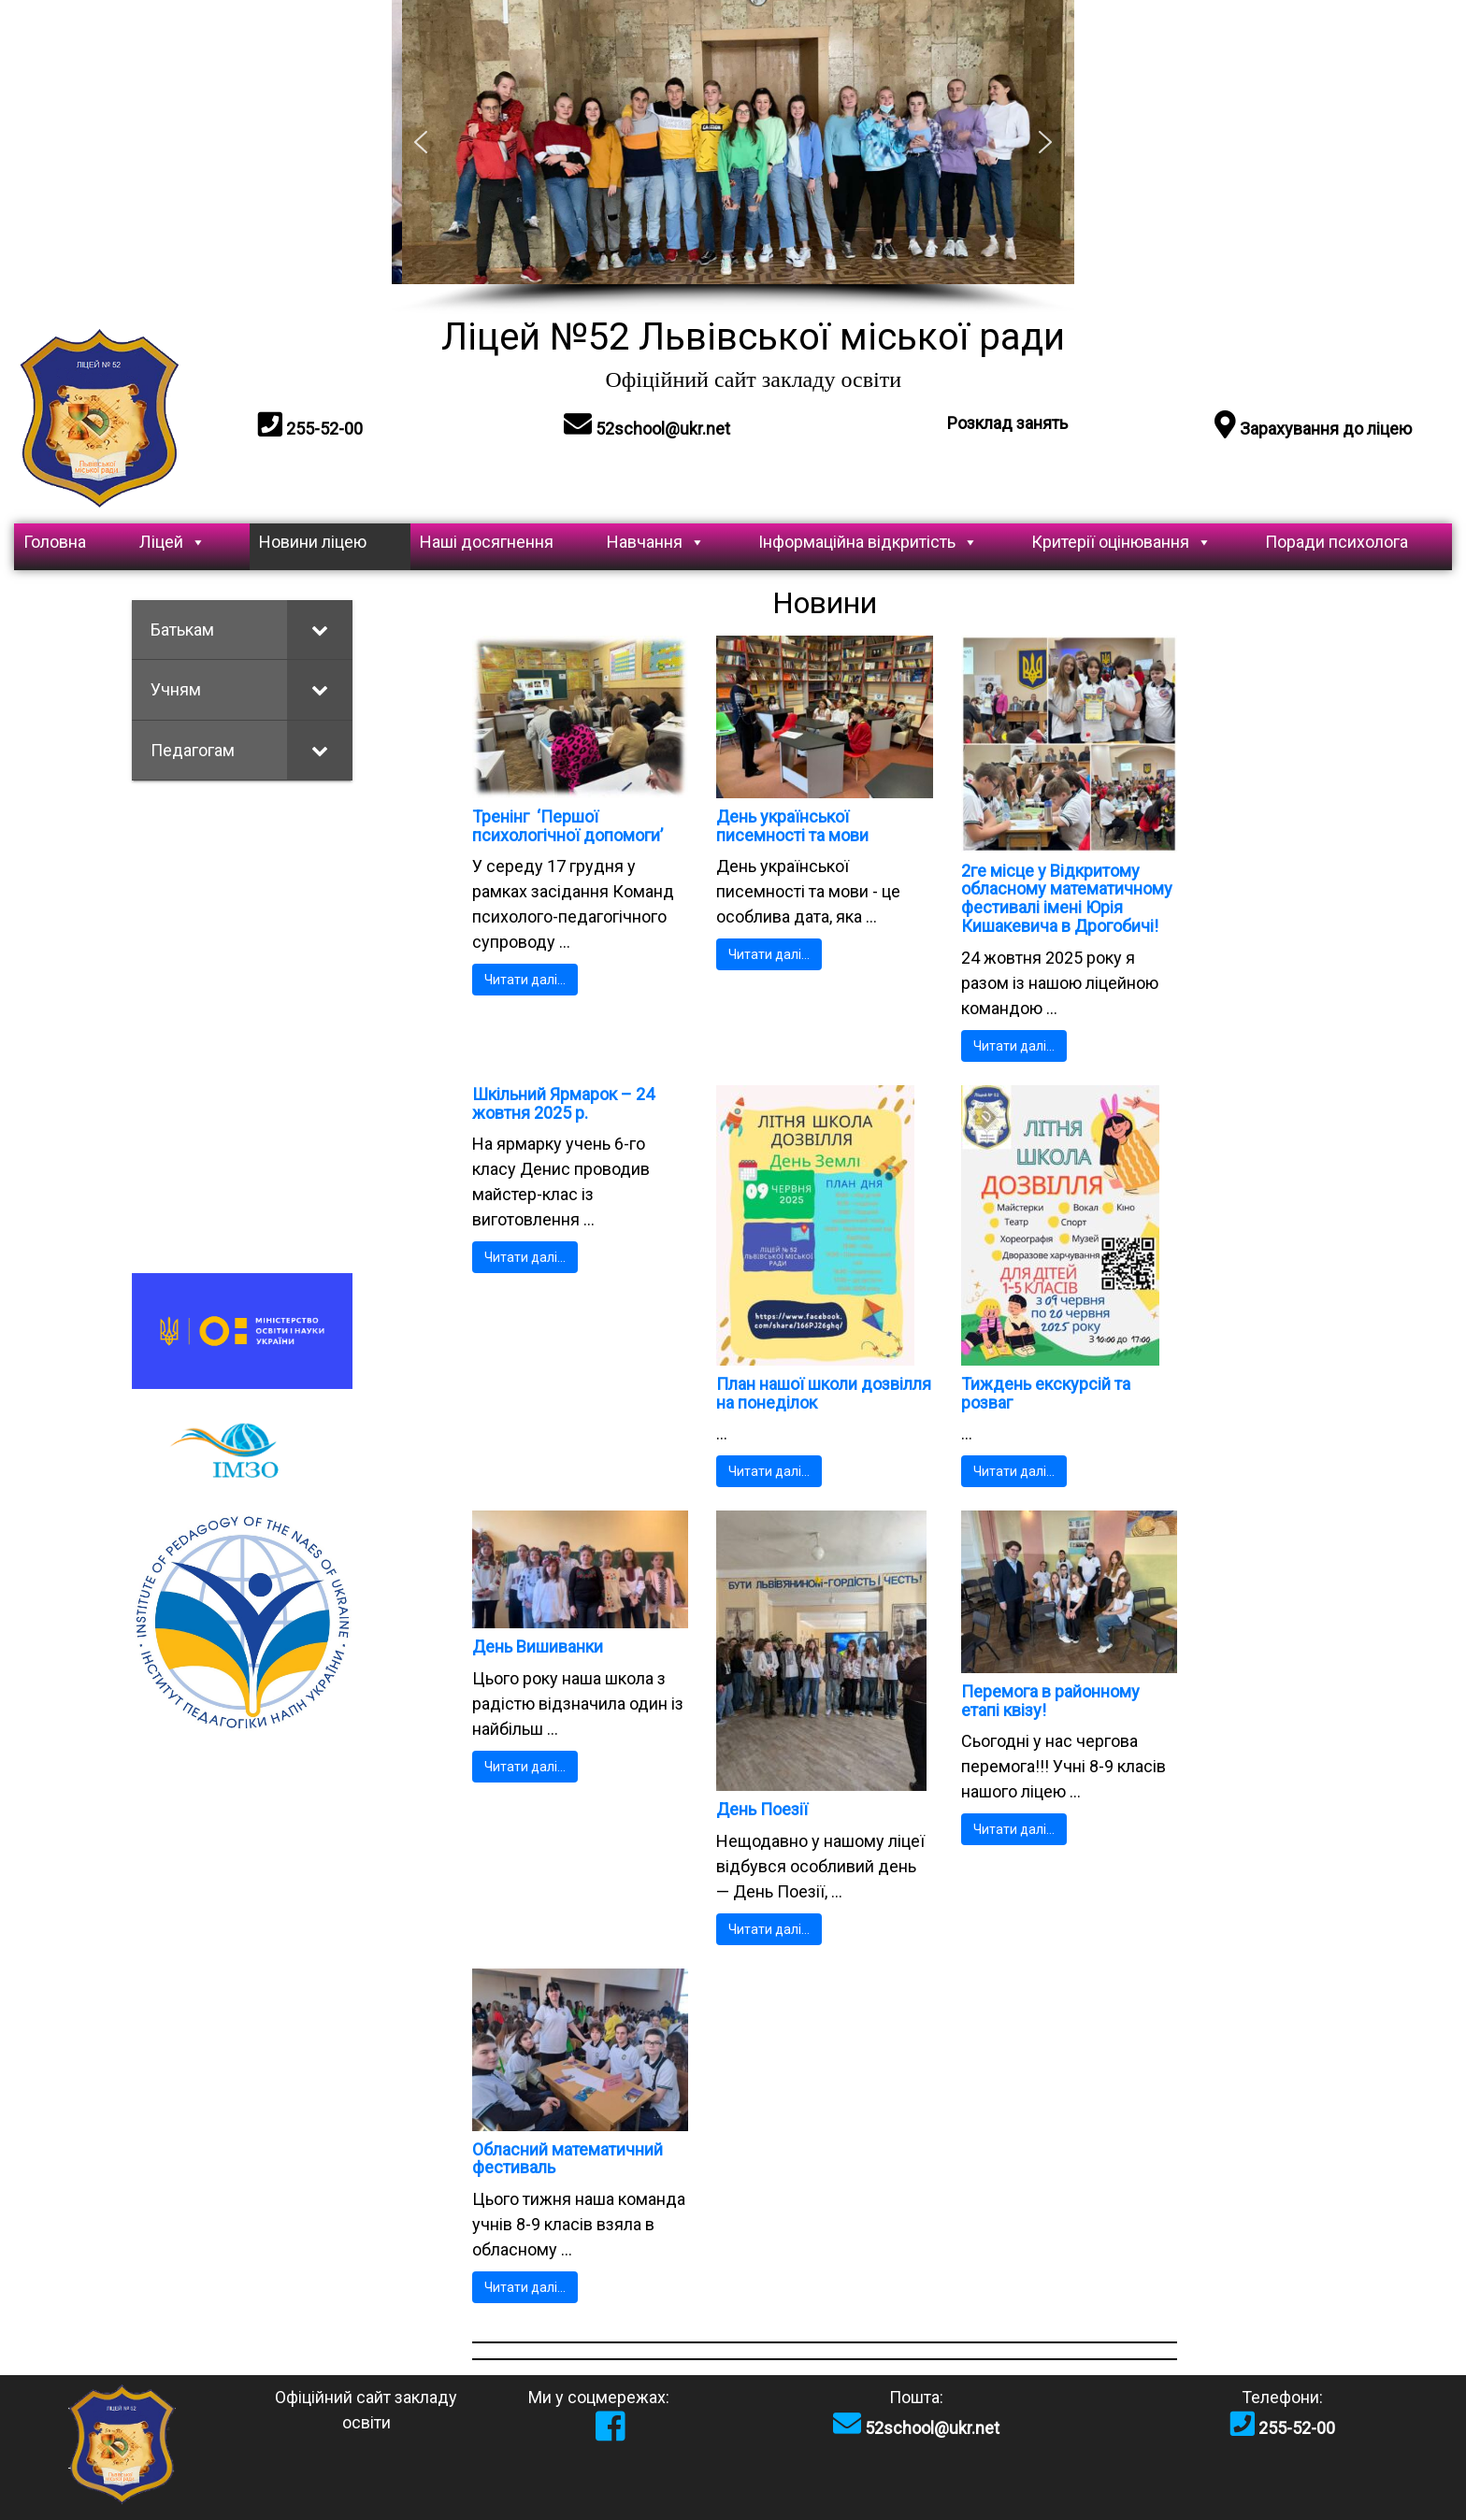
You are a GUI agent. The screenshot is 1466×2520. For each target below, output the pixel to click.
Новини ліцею (312, 541)
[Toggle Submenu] (319, 629)
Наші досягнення (486, 541)
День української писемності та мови (792, 826)
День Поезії (762, 1809)
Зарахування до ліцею (1313, 428)
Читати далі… (525, 979)
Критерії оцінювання (1121, 541)
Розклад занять (1007, 423)
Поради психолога (1336, 541)
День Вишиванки (537, 1646)
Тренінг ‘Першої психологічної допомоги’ (567, 826)
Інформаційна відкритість (868, 541)
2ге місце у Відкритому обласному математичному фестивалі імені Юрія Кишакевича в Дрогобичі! (1066, 898)
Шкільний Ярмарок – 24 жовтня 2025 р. (563, 1103)
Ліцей (172, 541)
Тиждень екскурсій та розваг (1045, 1393)
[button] (421, 142)
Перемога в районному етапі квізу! (1050, 1701)
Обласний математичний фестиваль (567, 2159)
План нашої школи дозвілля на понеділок (823, 1393)
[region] (733, 157)
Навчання (656, 541)
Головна (54, 541)
